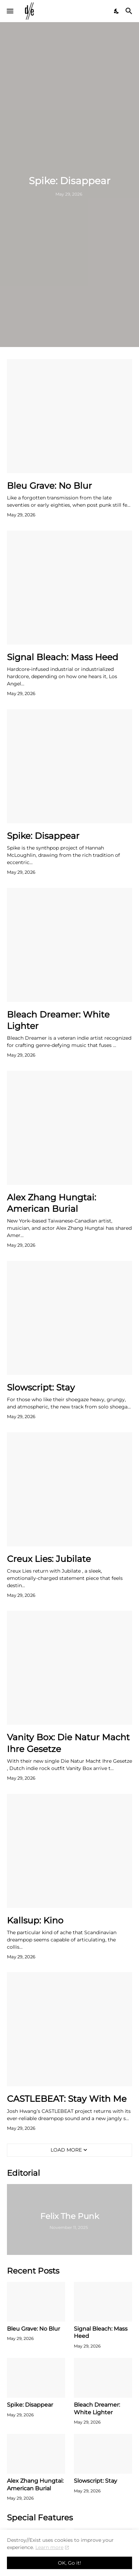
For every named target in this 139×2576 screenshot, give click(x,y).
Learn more (49, 2547)
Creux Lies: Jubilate (49, 1559)
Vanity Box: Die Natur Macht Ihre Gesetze (68, 1743)
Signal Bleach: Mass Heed (62, 657)
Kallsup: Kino (35, 1920)
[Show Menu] (9, 11)
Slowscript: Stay (41, 1387)
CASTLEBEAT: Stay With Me (67, 2098)
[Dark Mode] (117, 11)
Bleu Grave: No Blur (49, 485)
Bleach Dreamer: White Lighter (58, 1020)
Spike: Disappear (43, 836)
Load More (66, 2150)
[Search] (130, 11)
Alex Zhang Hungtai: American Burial (51, 1203)
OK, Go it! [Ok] (69, 2563)
